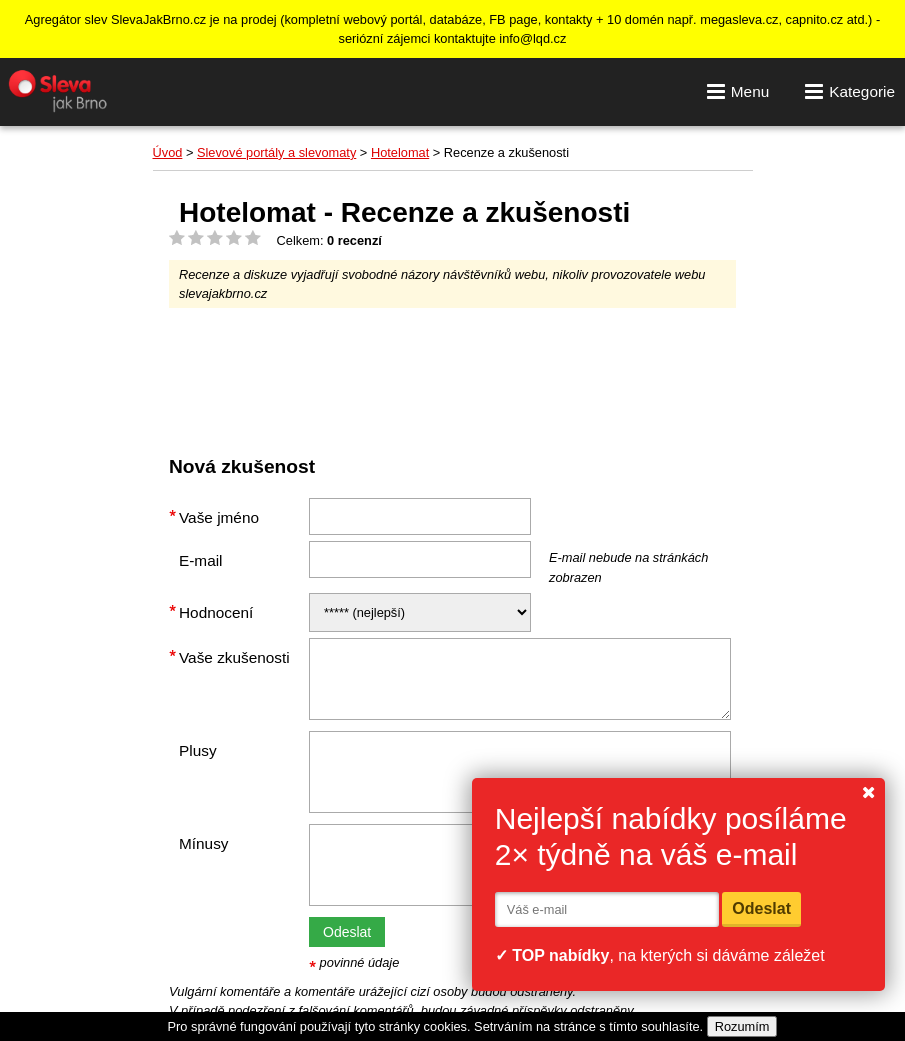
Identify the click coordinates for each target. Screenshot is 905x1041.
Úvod (168, 152)
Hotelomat (400, 152)
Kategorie (850, 91)
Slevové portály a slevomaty (276, 152)
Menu (738, 91)
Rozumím (742, 1026)
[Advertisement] (533, 373)
